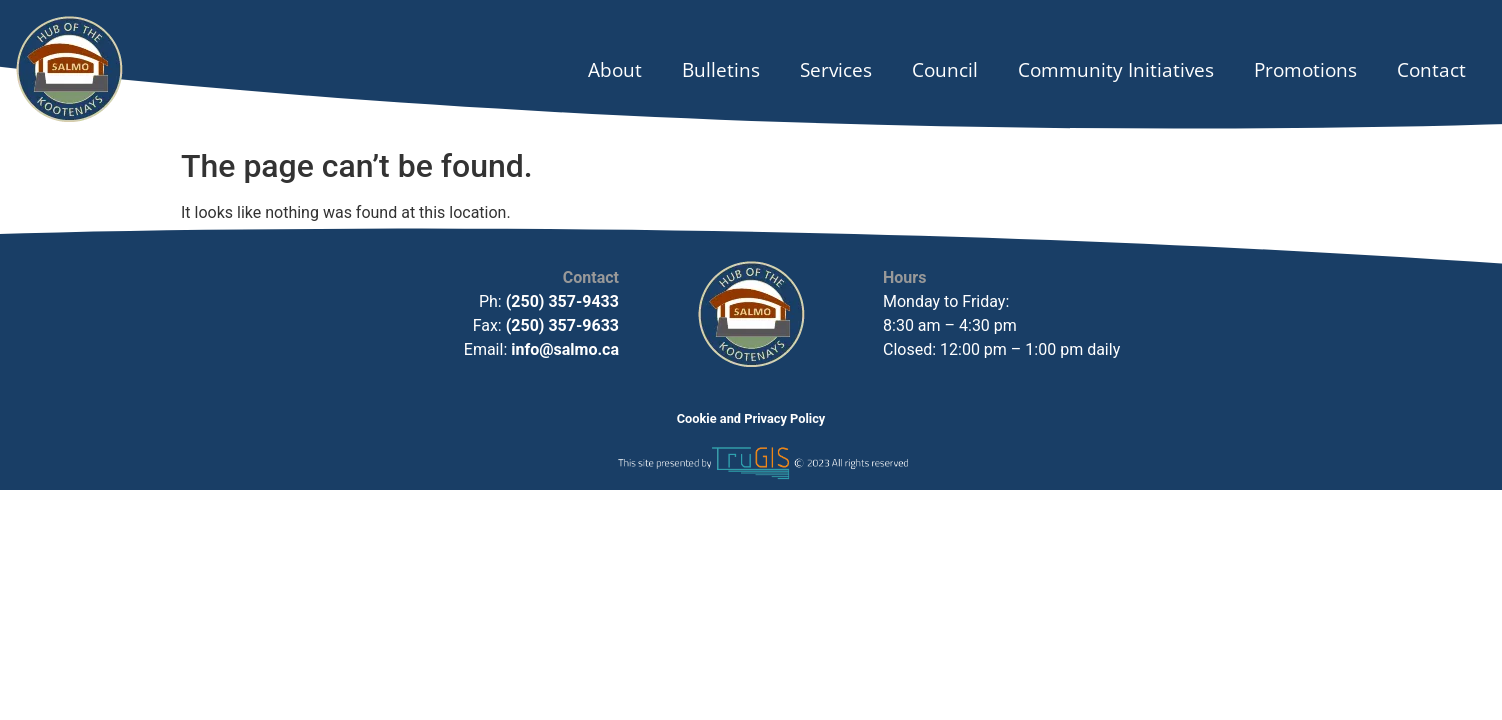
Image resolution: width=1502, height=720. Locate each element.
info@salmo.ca (565, 349)
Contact (1431, 69)
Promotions (1305, 69)
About (615, 69)
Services (836, 69)
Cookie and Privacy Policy (751, 418)
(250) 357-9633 (560, 325)
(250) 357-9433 (562, 301)
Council (945, 69)
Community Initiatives (1116, 69)
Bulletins (721, 69)
